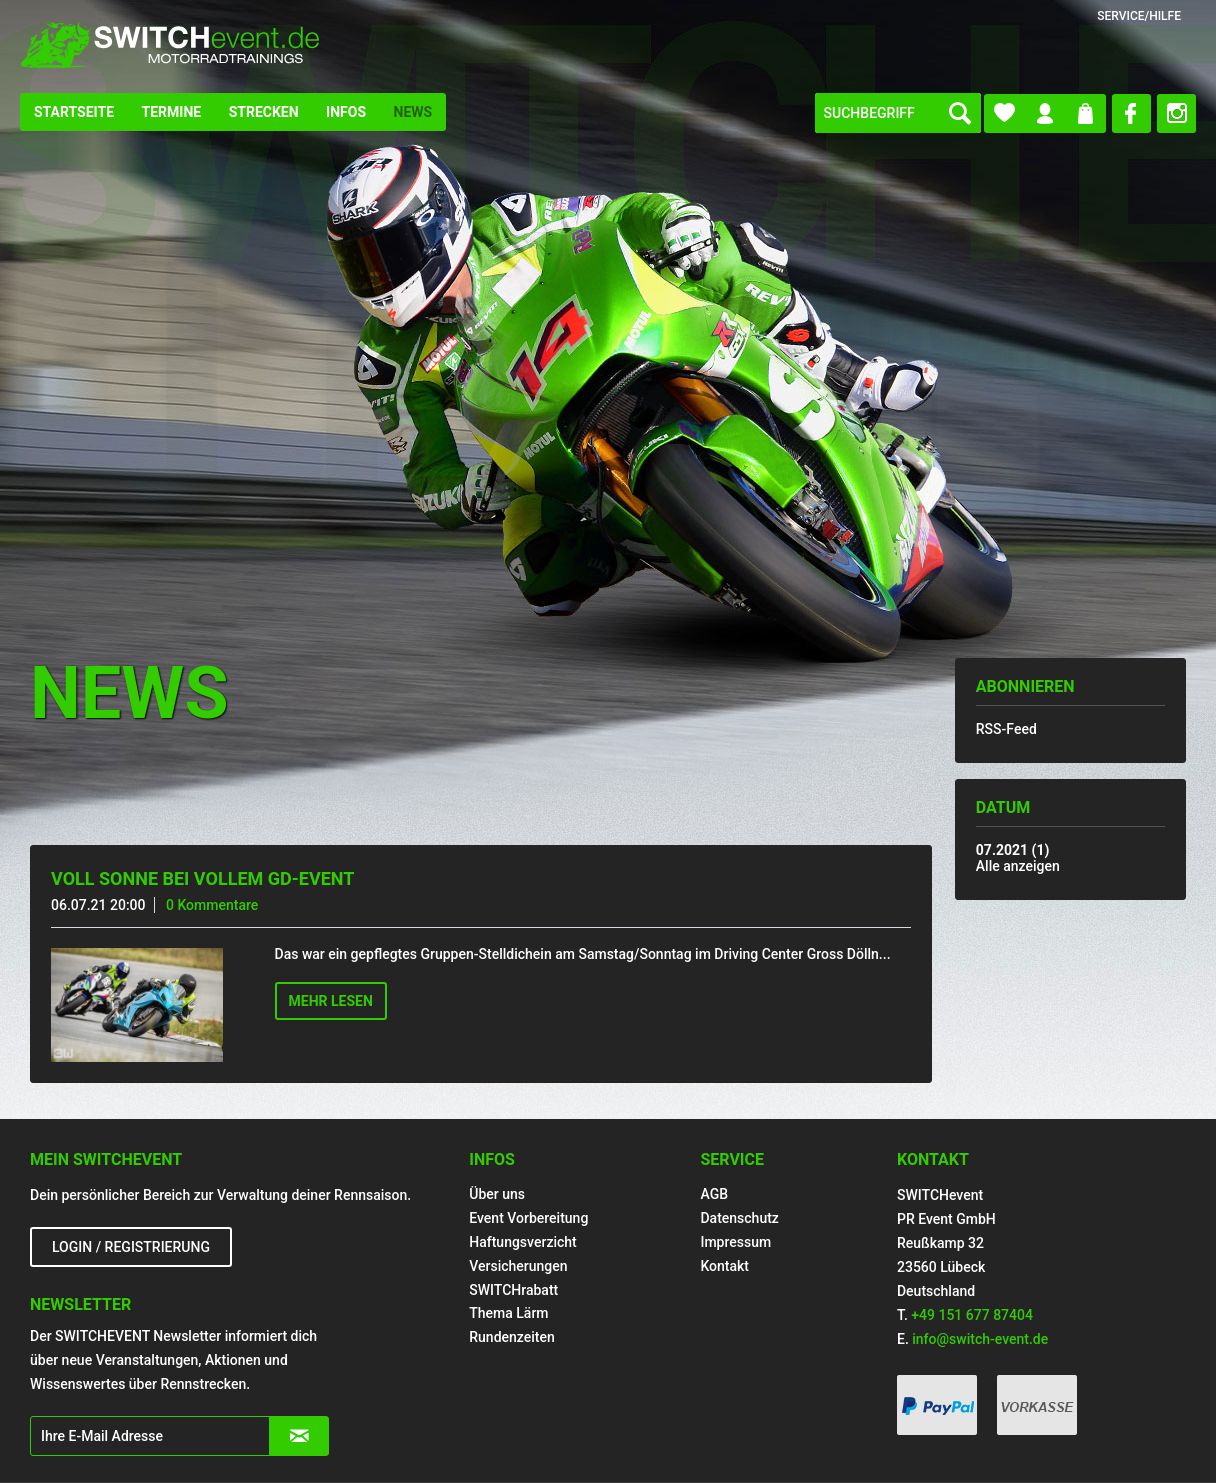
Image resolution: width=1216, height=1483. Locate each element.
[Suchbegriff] (898, 113)
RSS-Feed (1006, 729)
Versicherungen (518, 1266)
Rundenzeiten (512, 1337)
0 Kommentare (212, 905)
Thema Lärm (508, 1313)
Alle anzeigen (1018, 866)
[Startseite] (74, 112)
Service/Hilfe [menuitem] (1139, 16)
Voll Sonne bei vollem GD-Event (202, 878)
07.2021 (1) (1013, 850)
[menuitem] (74, 112)
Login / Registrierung (131, 1247)
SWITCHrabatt (513, 1290)
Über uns (497, 1194)
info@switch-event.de (980, 1339)
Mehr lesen (331, 1001)
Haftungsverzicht (522, 1242)
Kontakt (724, 1266)
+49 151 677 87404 (972, 1315)
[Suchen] (960, 113)
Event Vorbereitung (528, 1218)
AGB (714, 1194)
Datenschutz (739, 1218)
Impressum (735, 1242)
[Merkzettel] (1004, 113)
